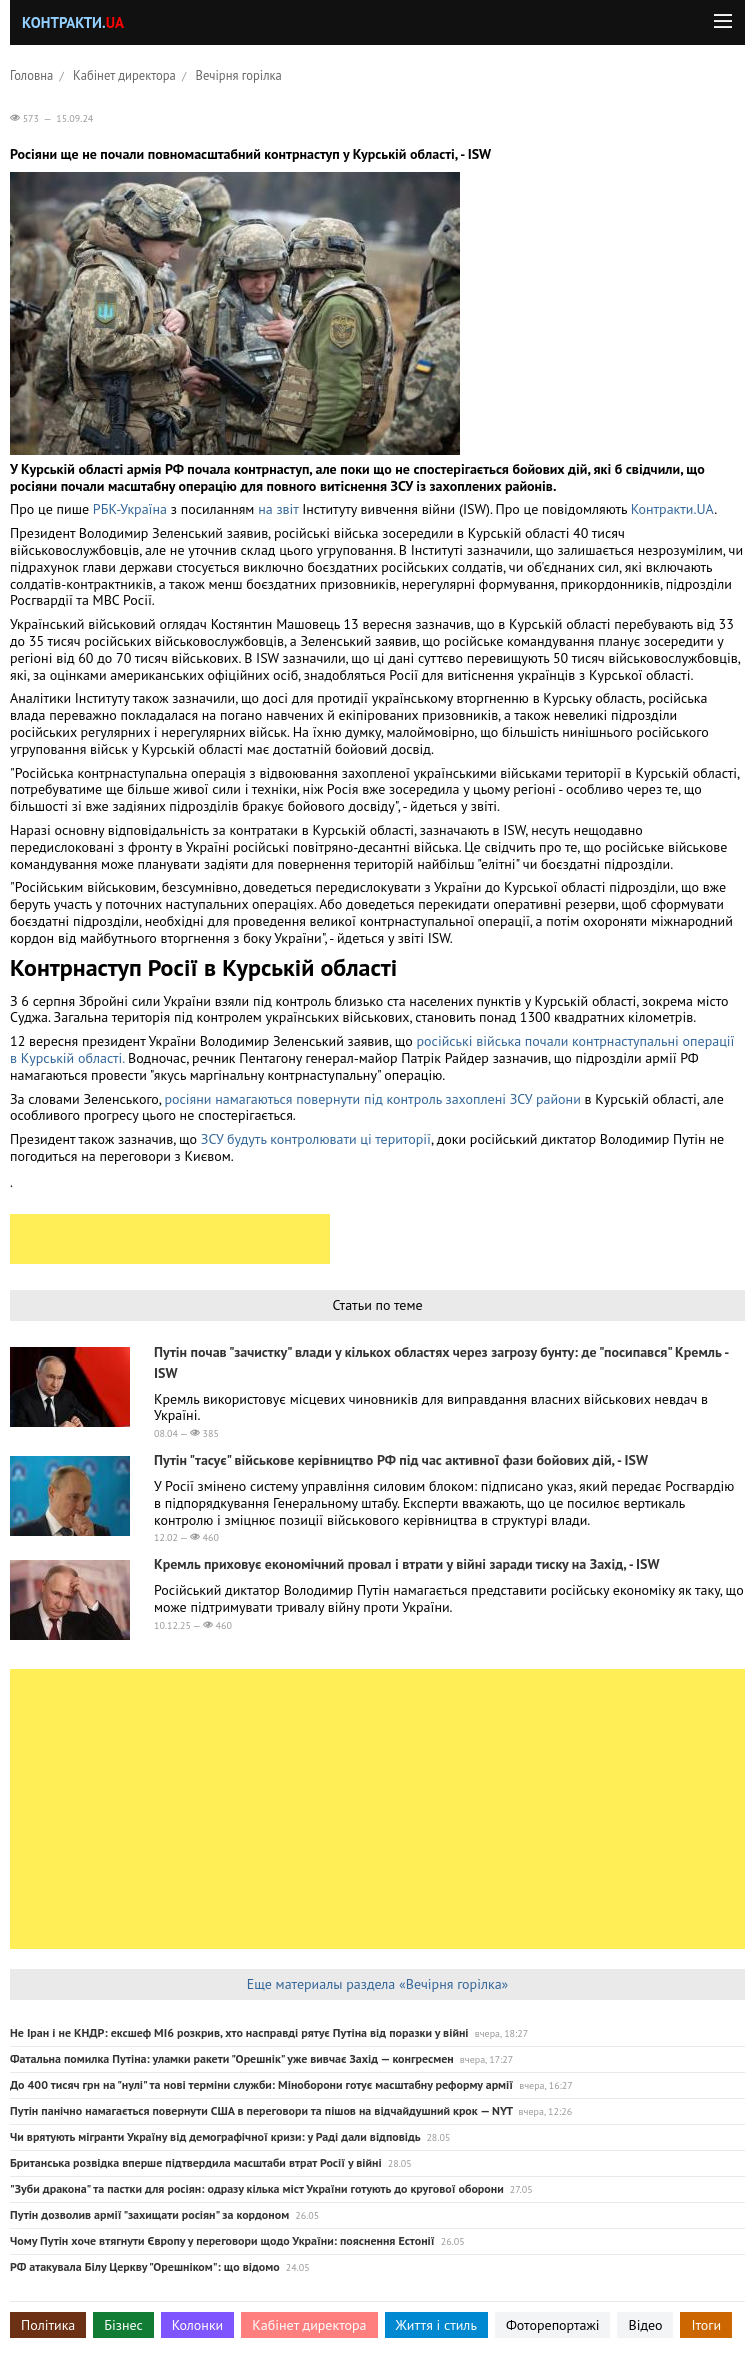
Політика (48, 2325)
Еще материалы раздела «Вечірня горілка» (378, 1984)
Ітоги (706, 2325)
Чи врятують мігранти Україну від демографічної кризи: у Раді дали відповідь (215, 2136)
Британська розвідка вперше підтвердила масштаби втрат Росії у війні (196, 2162)
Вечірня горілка (239, 75)
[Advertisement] (170, 1239)
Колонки (198, 2325)
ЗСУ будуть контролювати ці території (316, 1139)
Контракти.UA (672, 509)
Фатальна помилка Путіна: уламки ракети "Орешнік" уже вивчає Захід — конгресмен (232, 2058)
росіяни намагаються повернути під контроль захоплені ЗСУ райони (372, 1099)
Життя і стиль (436, 2325)
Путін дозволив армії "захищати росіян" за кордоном (149, 2214)
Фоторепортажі (553, 2325)
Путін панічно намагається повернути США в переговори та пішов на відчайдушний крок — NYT (261, 2110)
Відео (645, 2325)
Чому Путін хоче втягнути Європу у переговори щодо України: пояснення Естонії (222, 2240)
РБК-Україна (130, 509)
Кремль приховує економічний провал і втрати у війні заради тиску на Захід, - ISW (407, 1564)
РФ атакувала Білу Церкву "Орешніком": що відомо (145, 2266)
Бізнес (123, 2325)
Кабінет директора (124, 75)
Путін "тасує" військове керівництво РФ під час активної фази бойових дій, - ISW (401, 1460)
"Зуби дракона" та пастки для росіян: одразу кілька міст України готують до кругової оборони (257, 2188)
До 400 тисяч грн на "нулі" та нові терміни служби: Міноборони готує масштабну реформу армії (261, 2084)
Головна (31, 75)
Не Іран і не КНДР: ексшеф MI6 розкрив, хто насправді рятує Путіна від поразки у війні (239, 2032)
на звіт (278, 509)
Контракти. (73, 22)
